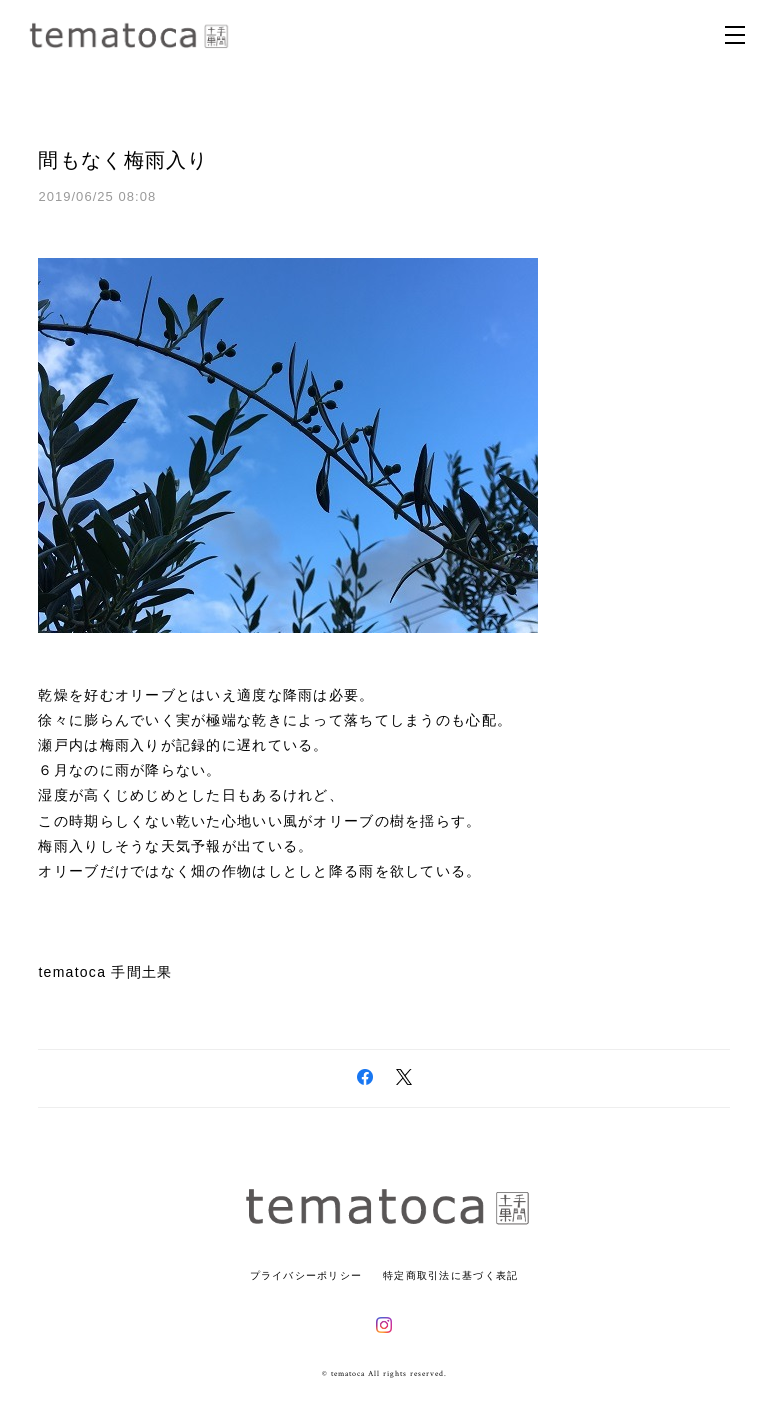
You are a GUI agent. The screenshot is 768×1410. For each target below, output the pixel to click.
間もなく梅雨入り (123, 160)
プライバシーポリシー (306, 1275)
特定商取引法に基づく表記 (450, 1275)
